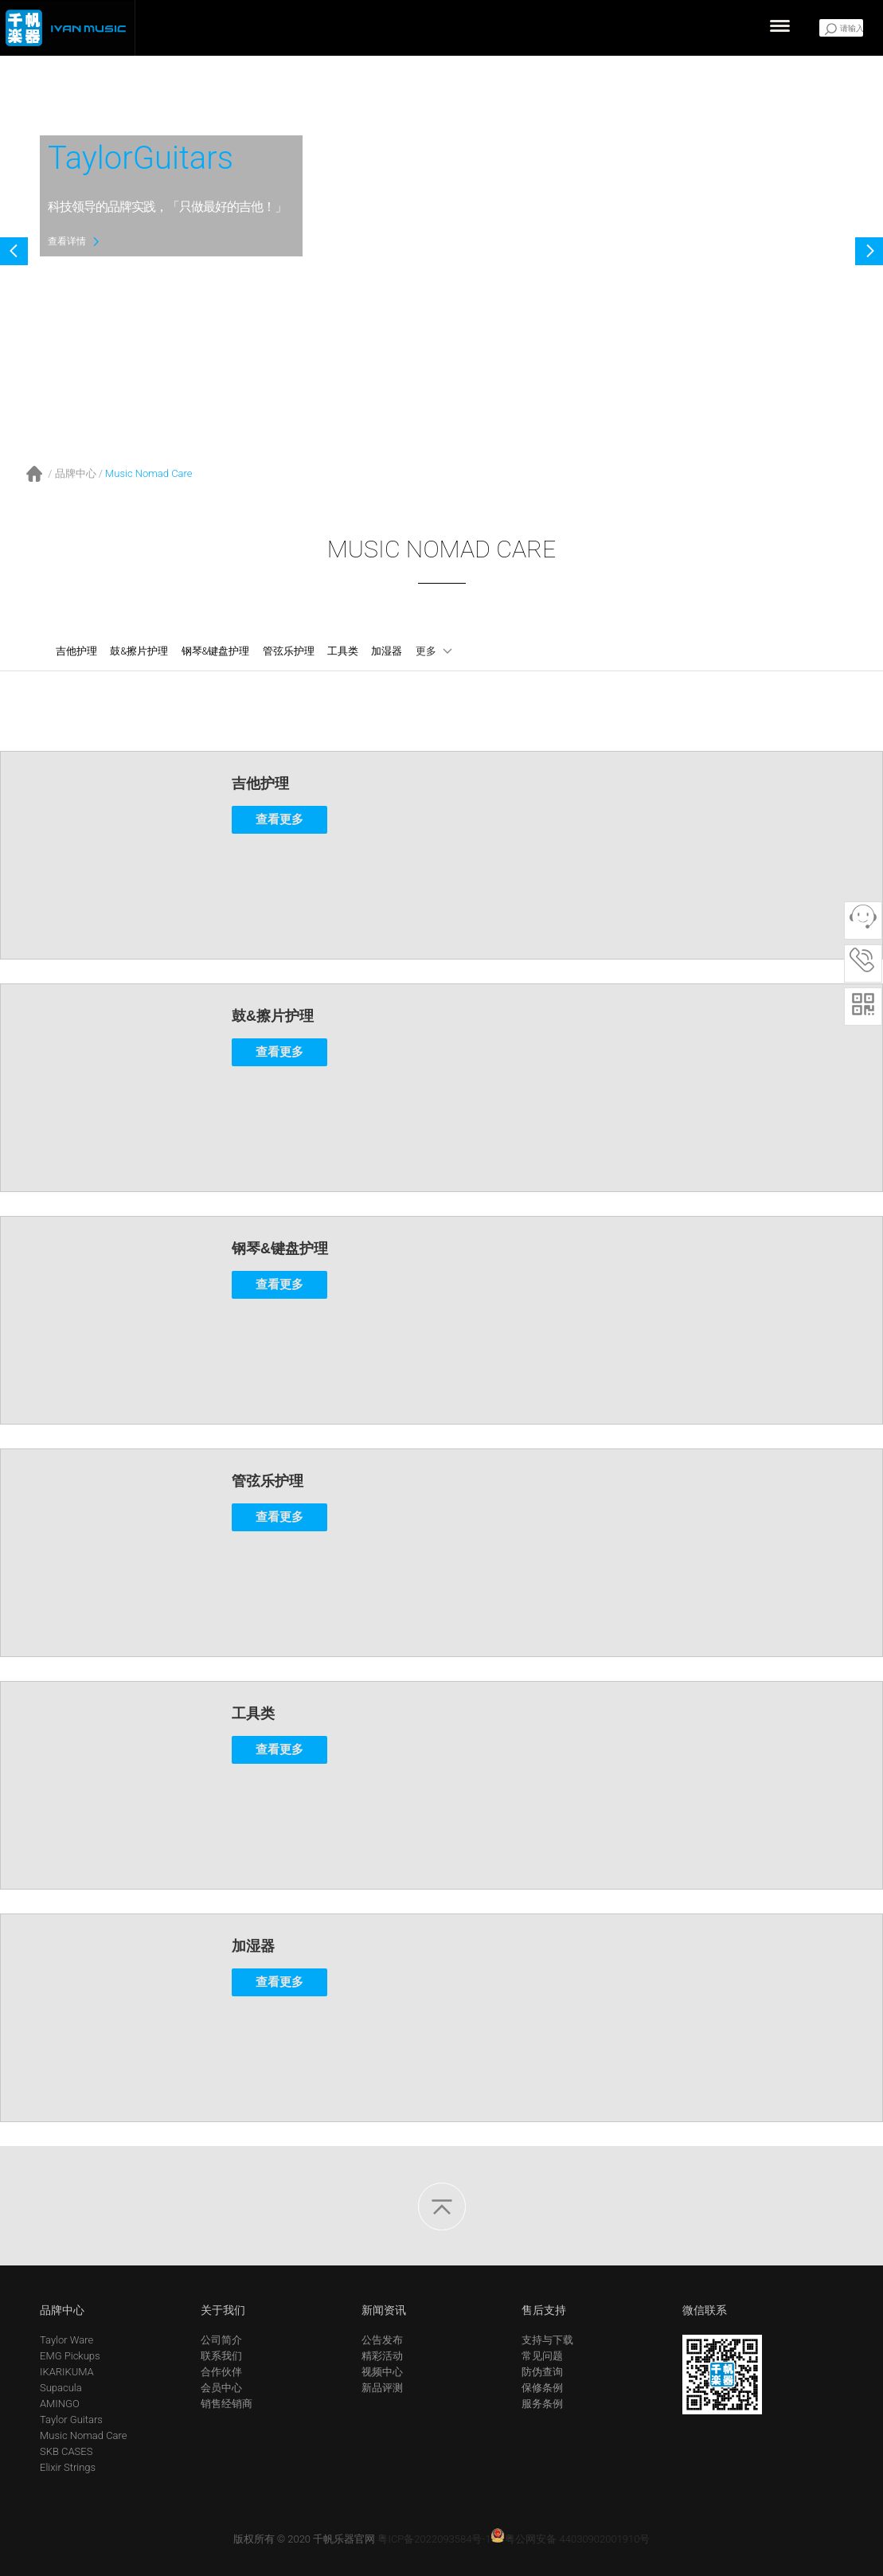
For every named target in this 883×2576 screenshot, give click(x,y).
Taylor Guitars (71, 2420)
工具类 (342, 651)
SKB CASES (66, 2451)
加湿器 (386, 651)
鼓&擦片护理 (139, 651)
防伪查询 (542, 2372)
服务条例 (542, 2404)
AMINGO (60, 2404)
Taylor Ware (66, 2340)
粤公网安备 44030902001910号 (570, 2539)
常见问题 (542, 2356)
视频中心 (382, 2372)
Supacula (61, 2388)
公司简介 (221, 2340)
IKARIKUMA (67, 2372)
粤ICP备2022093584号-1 (433, 2539)
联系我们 (221, 2356)
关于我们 (223, 2310)
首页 (34, 474)
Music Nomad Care (149, 473)
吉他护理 (76, 651)
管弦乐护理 (289, 651)
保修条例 (542, 2388)
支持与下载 (547, 2340)
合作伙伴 (221, 2372)
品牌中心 (75, 473)
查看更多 (279, 819)
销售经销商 (226, 2404)
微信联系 (704, 2310)
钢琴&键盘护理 (216, 651)
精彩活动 (382, 2356)
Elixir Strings (68, 2467)
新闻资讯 (383, 2310)
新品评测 (382, 2388)
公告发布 (382, 2340)
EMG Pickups (70, 2356)
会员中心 (221, 2388)
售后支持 (544, 2310)
